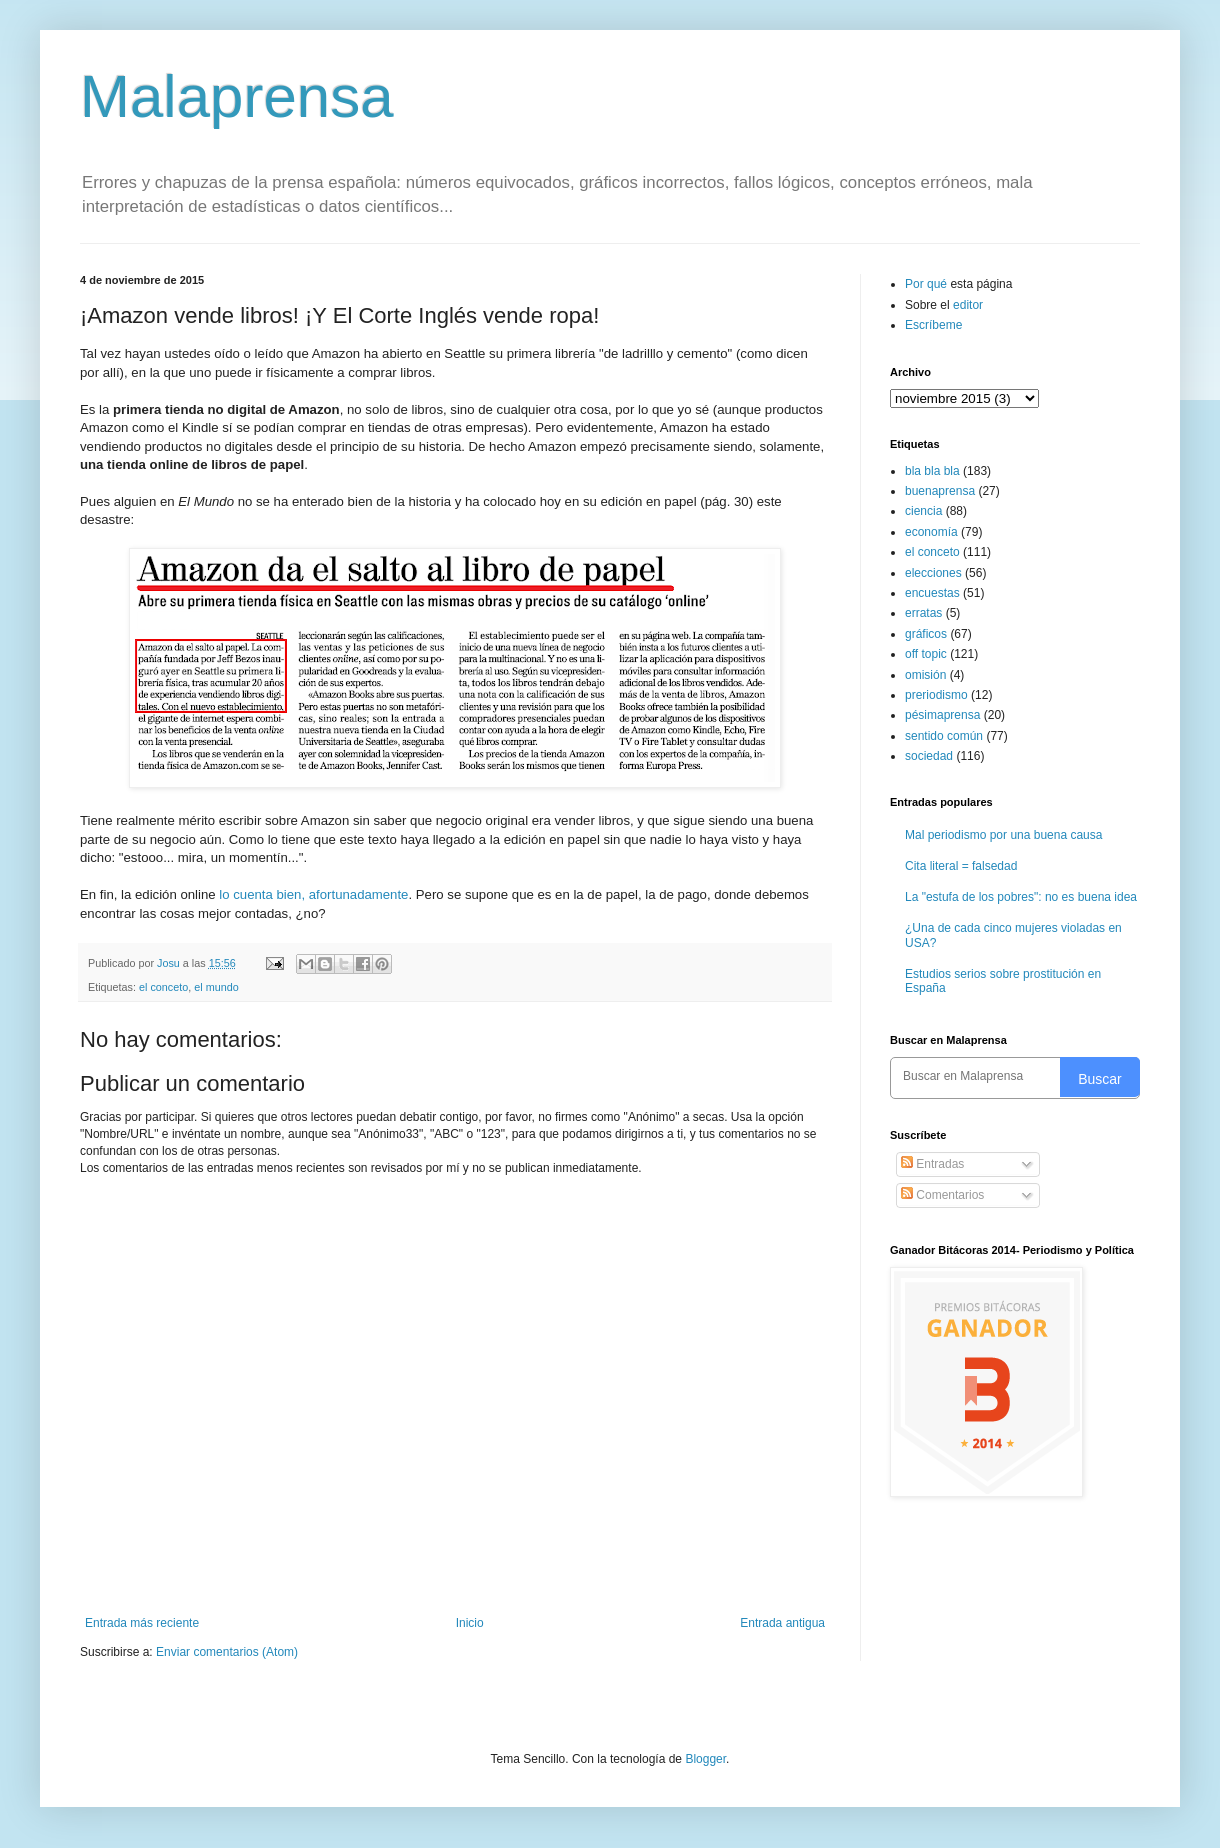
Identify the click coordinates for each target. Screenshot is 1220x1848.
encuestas (932, 593)
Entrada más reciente (142, 1623)
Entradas (932, 1164)
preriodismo (936, 695)
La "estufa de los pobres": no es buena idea (1021, 897)
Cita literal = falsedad (961, 866)
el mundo (216, 987)
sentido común (944, 736)
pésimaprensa (942, 715)
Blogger (705, 1759)
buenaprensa (940, 491)
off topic (926, 654)
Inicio (470, 1623)
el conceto (163, 987)
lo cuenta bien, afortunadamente (313, 894)
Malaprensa (237, 96)
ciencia (923, 511)
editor (968, 305)
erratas (923, 613)
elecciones (933, 573)
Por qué (927, 284)
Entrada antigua (782, 1623)
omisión (925, 675)
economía (931, 532)
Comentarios (942, 1195)
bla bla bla (932, 471)
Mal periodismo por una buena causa (1003, 835)
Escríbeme (933, 325)
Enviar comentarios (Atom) (227, 1652)
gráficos (926, 634)
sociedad (929, 756)
